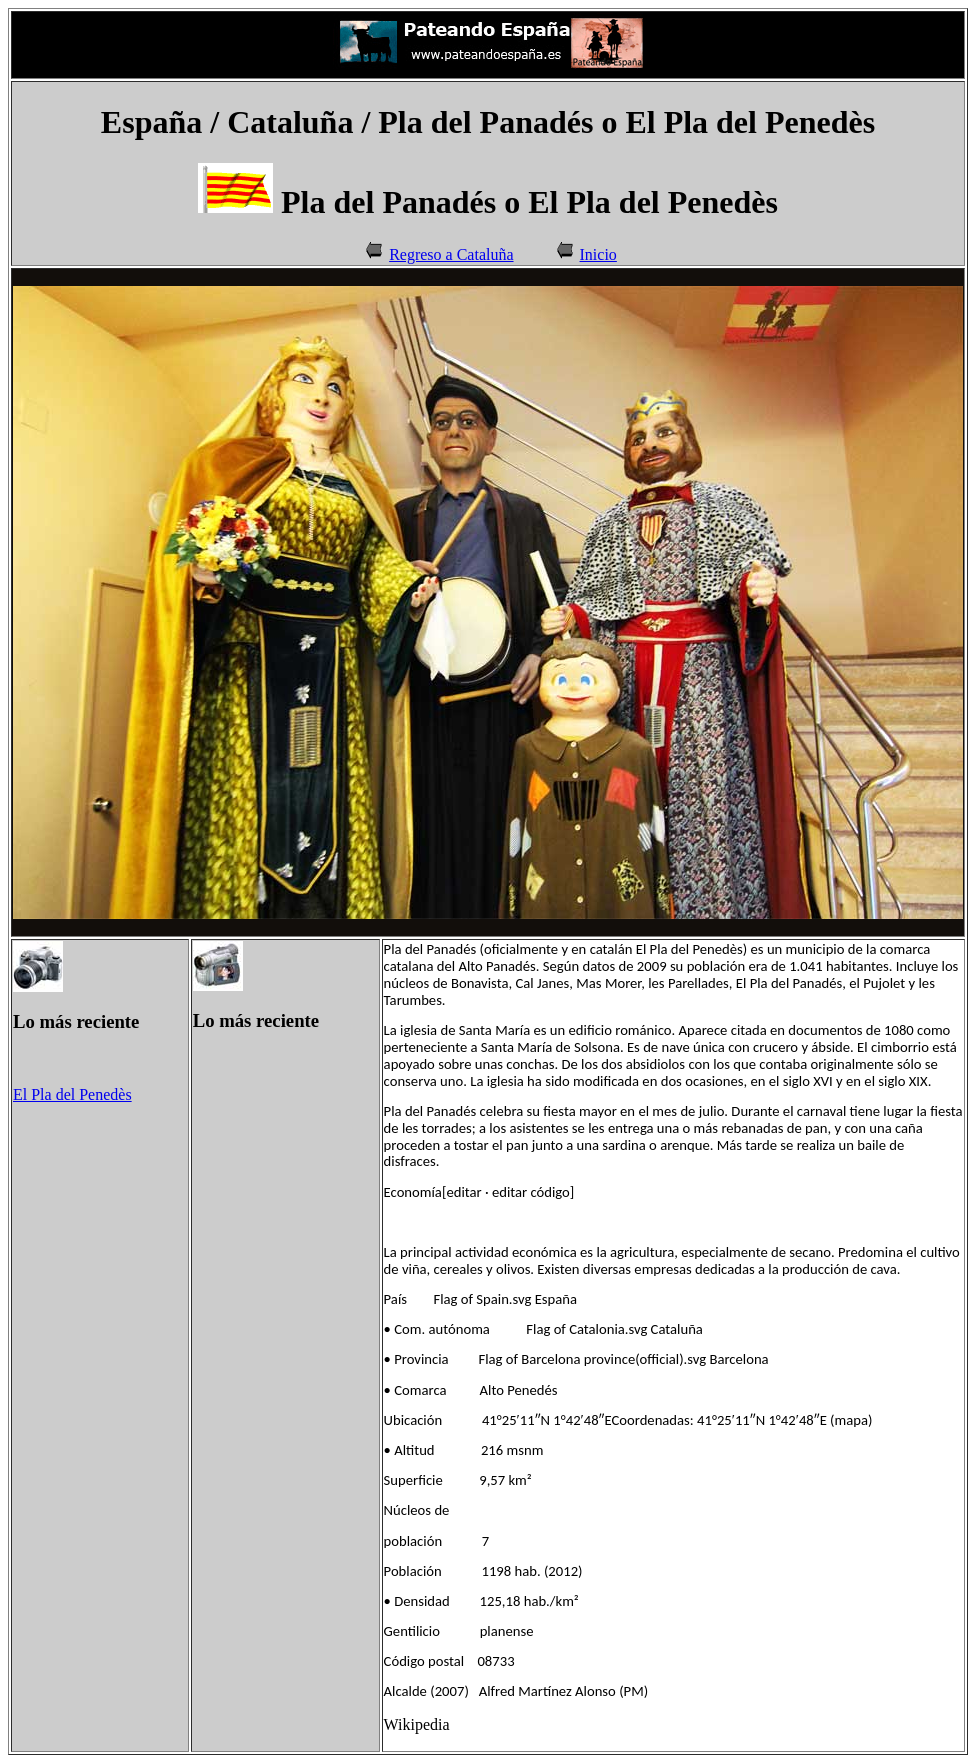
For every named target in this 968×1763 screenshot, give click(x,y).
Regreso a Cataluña (451, 254)
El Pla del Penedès (72, 1094)
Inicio (598, 254)
